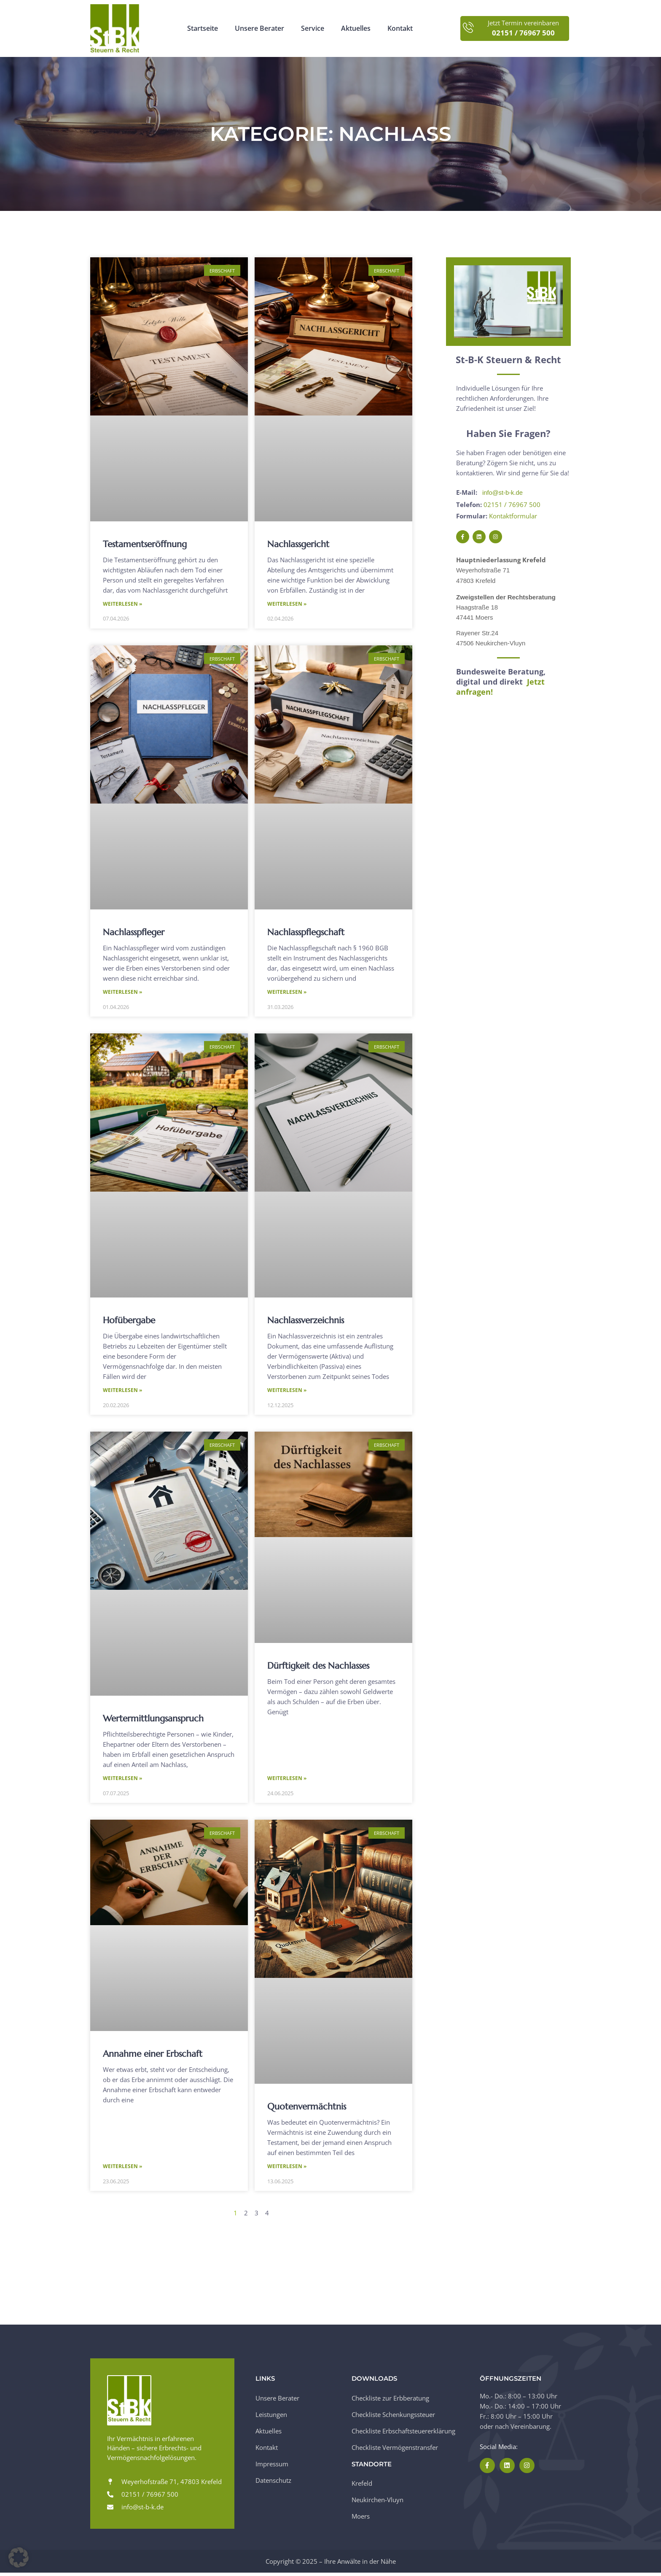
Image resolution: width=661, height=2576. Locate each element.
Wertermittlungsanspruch (153, 1720)
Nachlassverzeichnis (305, 1321)
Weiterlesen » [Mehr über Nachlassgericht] (286, 604)
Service (312, 28)
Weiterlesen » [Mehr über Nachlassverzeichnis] (286, 1391)
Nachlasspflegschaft (305, 932)
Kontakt (400, 28)
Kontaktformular (513, 515)
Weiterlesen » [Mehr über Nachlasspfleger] (122, 993)
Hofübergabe (129, 1321)
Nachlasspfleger (133, 932)
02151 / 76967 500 (512, 504)
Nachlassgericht (298, 544)
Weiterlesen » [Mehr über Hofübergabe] (122, 1391)
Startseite (202, 28)
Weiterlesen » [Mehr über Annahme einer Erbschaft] (122, 2169)
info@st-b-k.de (503, 492)
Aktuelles (356, 28)
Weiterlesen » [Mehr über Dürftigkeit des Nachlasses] (286, 1780)
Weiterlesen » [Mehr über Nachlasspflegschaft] (286, 993)
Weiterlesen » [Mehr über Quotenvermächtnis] (286, 2169)
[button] (18, 2557)
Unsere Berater (259, 28)
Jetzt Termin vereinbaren (523, 23)
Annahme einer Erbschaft (152, 2056)
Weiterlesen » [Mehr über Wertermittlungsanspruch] (122, 1780)
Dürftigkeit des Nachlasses (318, 1667)
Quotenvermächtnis (306, 2109)
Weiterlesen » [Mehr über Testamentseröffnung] (122, 604)
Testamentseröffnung (145, 544)
